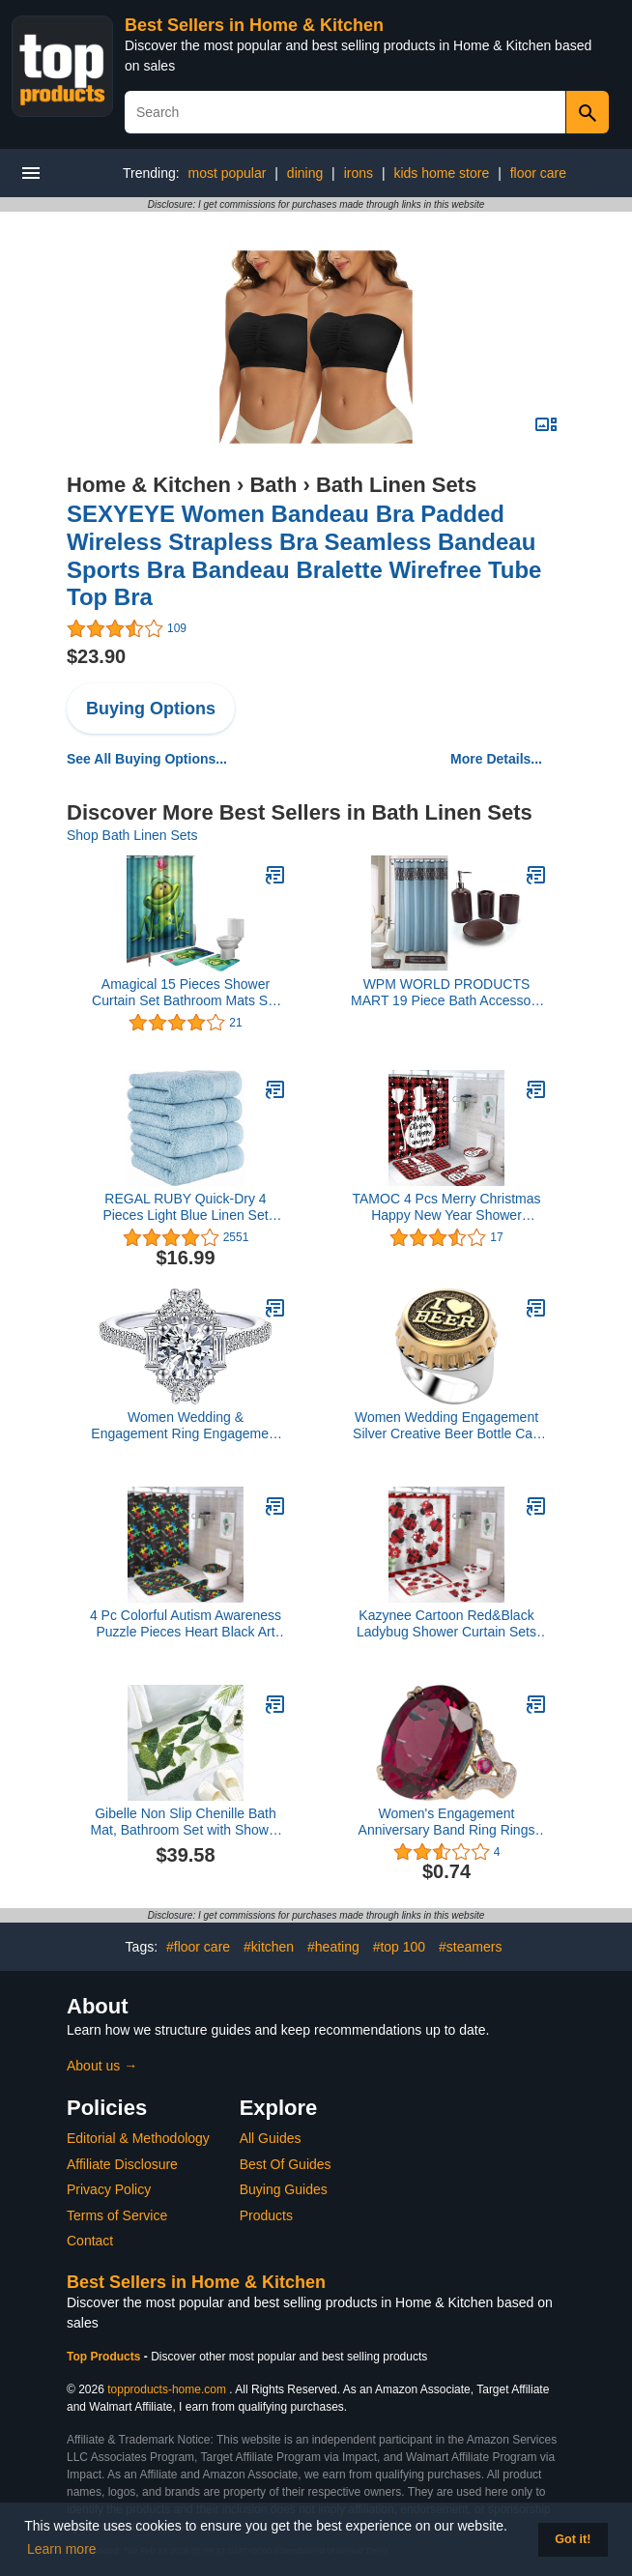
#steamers (470, 1946)
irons (358, 173)
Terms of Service (117, 2215)
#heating (333, 1946)
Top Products (105, 2356)
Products (266, 2215)
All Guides (271, 2138)
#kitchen (269, 1946)
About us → (102, 2065)
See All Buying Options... (147, 759)
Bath (273, 485)
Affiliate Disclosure (122, 2164)
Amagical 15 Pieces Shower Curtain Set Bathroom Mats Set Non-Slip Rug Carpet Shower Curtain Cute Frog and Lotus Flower (185, 992)
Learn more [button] (62, 2549)
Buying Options (150, 708)
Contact (90, 2240)
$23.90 (96, 656)
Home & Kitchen (149, 485)
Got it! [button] (572, 2539)
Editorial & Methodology (138, 2138)
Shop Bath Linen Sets (132, 835)
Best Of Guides (285, 2164)
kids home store (441, 173)
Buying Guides (284, 2189)
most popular (226, 173)
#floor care (198, 1946)
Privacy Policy (109, 2189)
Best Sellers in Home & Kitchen (254, 25)
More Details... (496, 759)
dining (305, 173)
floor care (538, 173)
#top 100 (399, 1946)
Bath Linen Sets (396, 485)
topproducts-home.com (166, 2389)
